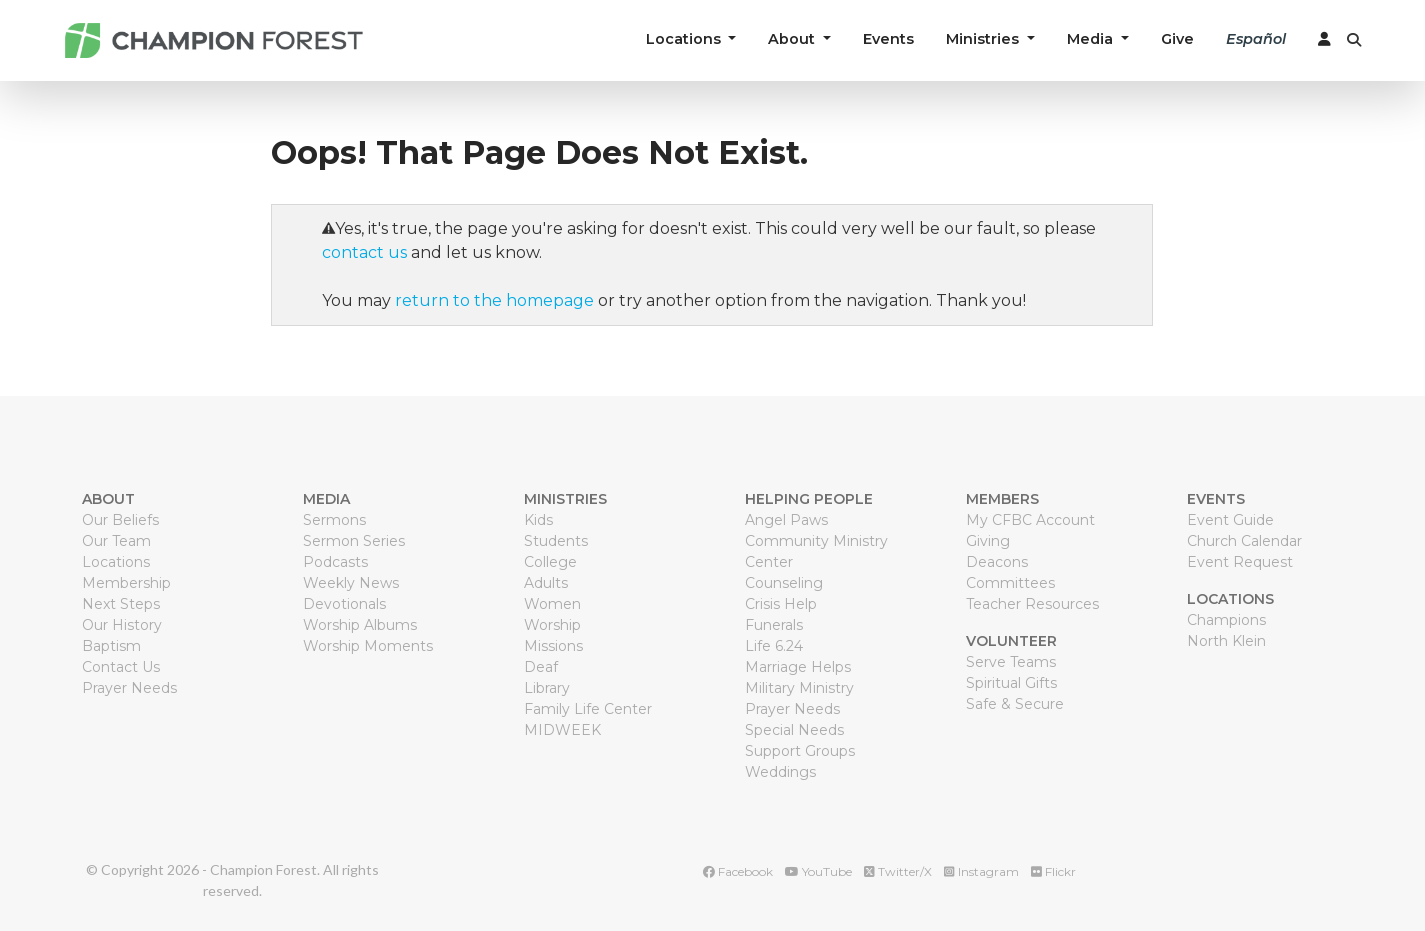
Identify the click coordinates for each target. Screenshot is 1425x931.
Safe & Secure (1015, 704)
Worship (552, 625)
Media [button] (1092, 39)
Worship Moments (368, 646)
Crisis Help (781, 604)
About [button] (793, 39)
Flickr (1053, 871)
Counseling (784, 583)
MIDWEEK (562, 730)
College (550, 562)
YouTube (818, 871)
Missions (553, 646)
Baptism (111, 646)
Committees (1010, 583)
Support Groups (800, 751)
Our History (122, 625)
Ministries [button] (984, 39)
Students (556, 541)
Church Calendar (1244, 541)
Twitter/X (898, 871)
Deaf (541, 667)
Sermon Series (354, 541)
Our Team (116, 541)
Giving (988, 541)
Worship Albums (360, 625)
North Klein (1226, 641)
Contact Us (121, 667)
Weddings (780, 772)
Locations (116, 562)
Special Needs (794, 730)
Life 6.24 (774, 646)
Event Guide (1230, 520)
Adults (546, 583)
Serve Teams (1011, 662)
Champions (1226, 620)
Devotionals (344, 604)
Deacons (997, 562)
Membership (126, 583)
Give (1177, 39)
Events (888, 39)
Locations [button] (685, 39)
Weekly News (351, 583)
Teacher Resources (1032, 604)
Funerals (774, 625)
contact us (364, 252)
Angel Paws (786, 520)
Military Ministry (799, 688)
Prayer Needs (129, 688)
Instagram (981, 871)
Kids (538, 520)
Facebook (738, 871)
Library (547, 688)
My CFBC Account (1030, 520)
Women (552, 604)
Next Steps (121, 604)
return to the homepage (494, 300)
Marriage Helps (798, 667)
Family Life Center (588, 709)
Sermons (334, 520)
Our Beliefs (120, 520)
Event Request (1240, 562)
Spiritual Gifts (1011, 683)
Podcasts (335, 562)
